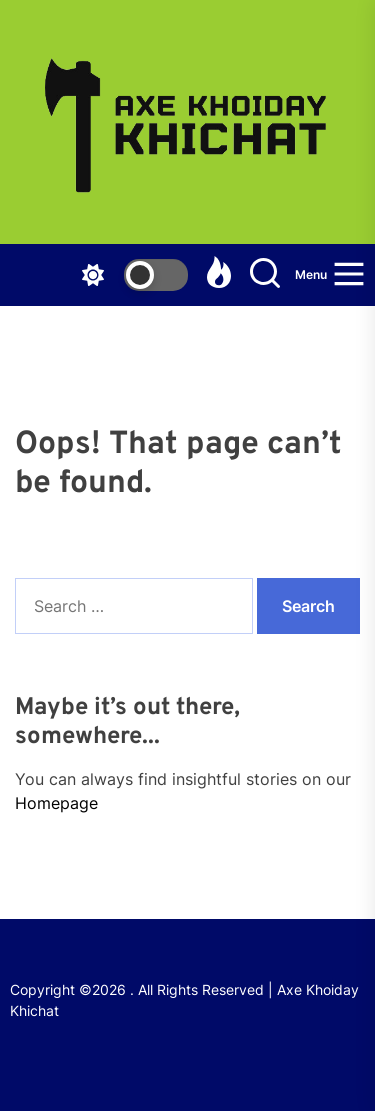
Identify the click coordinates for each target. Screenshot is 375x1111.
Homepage (56, 803)
